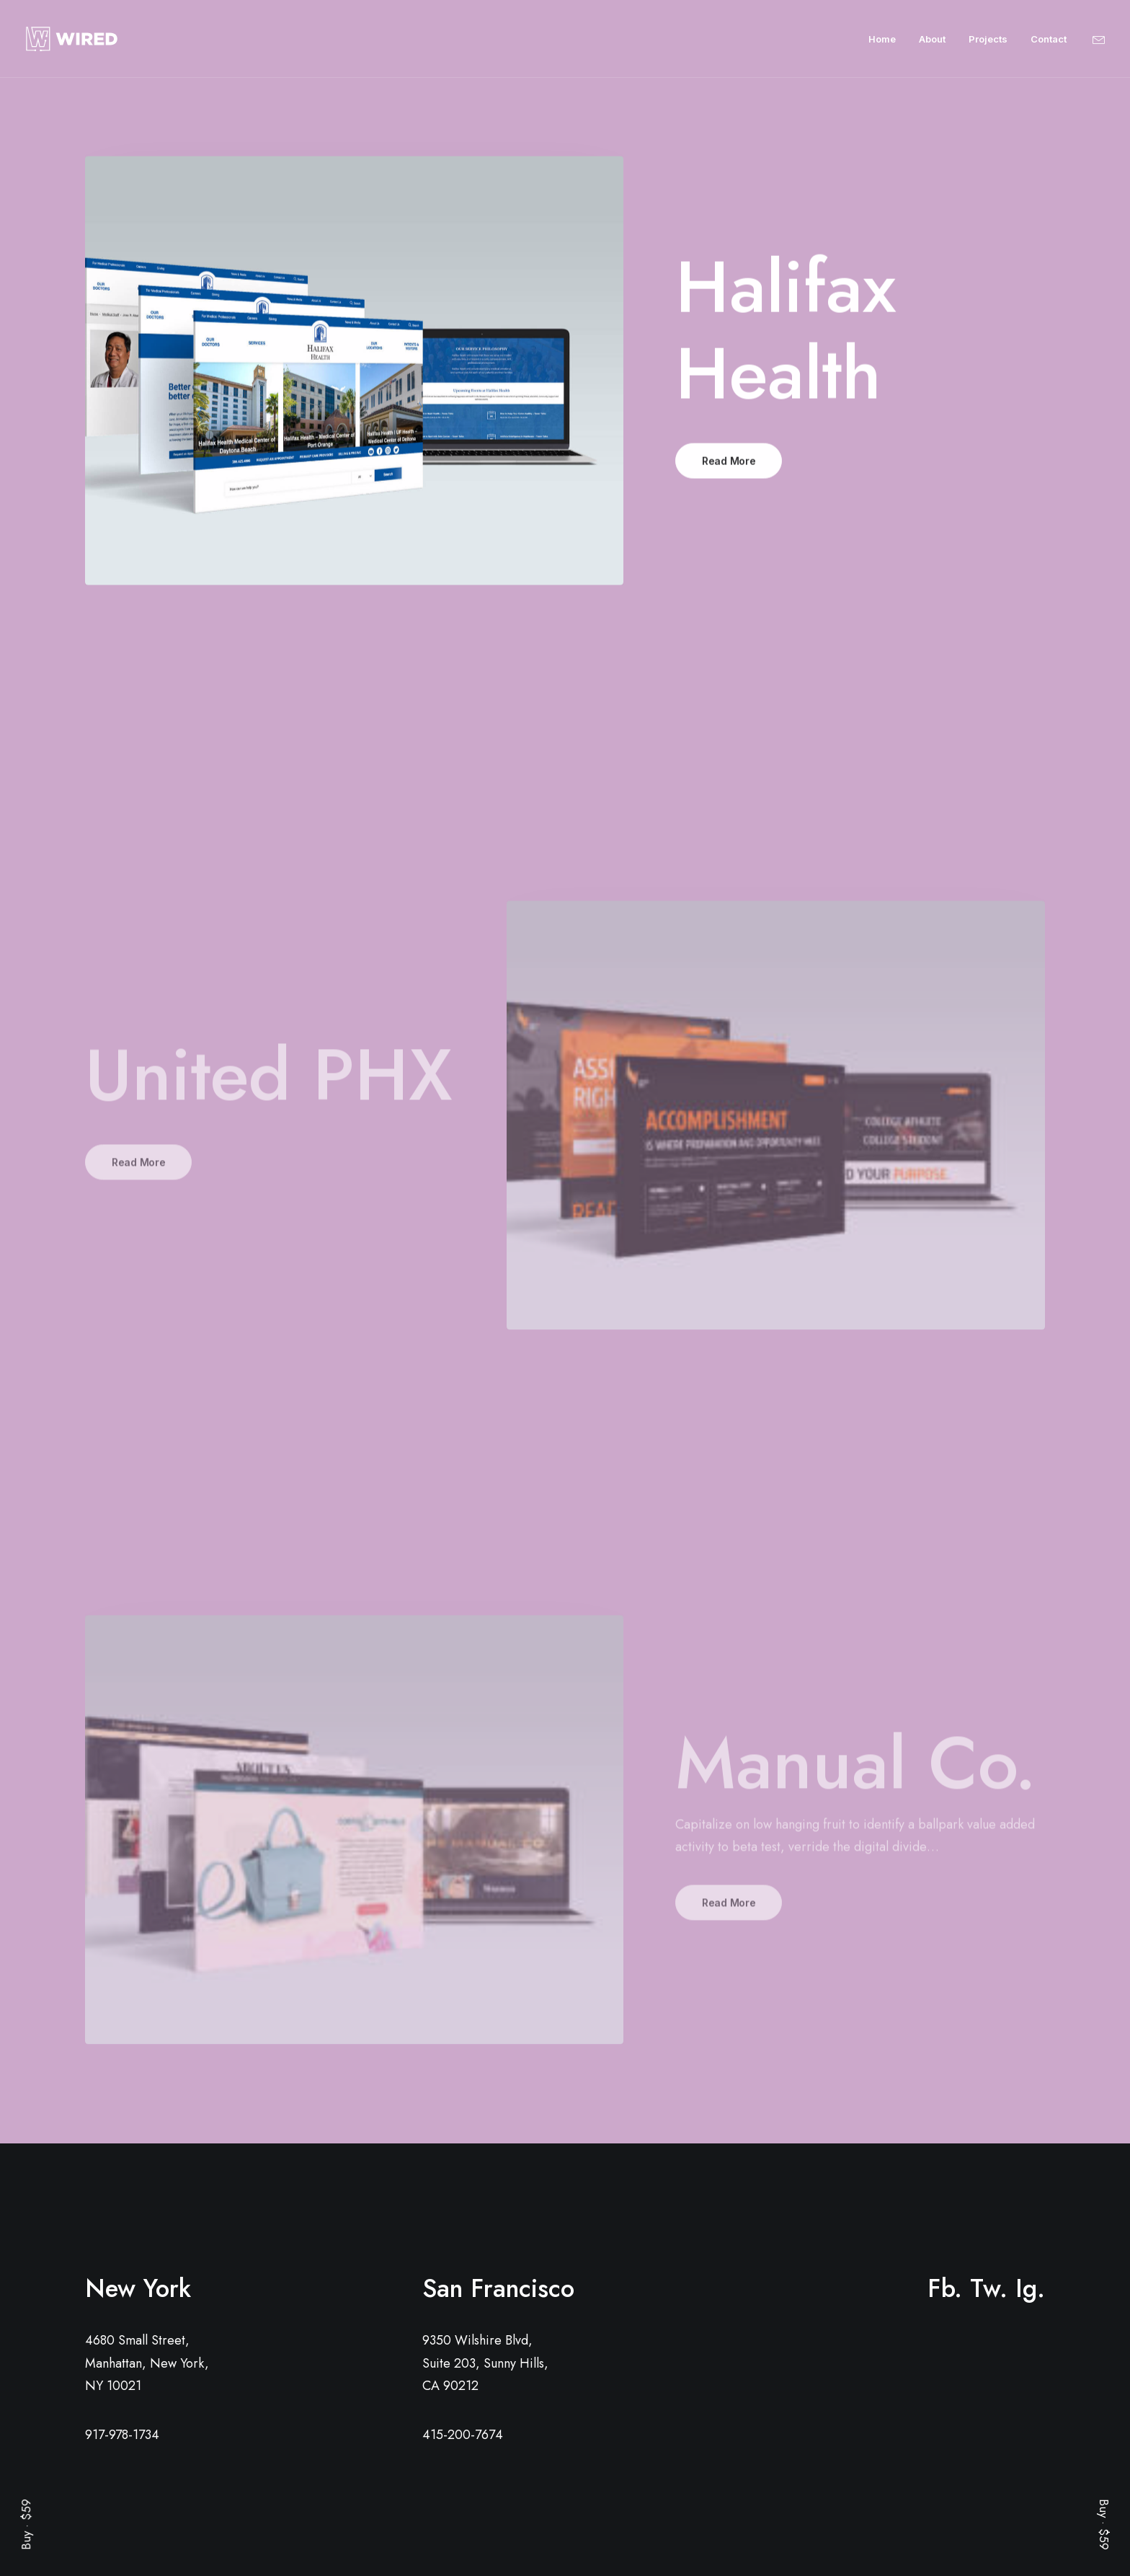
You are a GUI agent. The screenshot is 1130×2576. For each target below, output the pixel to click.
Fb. (944, 2288)
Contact (1049, 39)
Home (882, 39)
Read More (728, 466)
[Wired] (72, 39)
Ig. (1030, 2288)
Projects (988, 39)
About (932, 39)
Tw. (988, 2288)
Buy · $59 (26, 2524)
